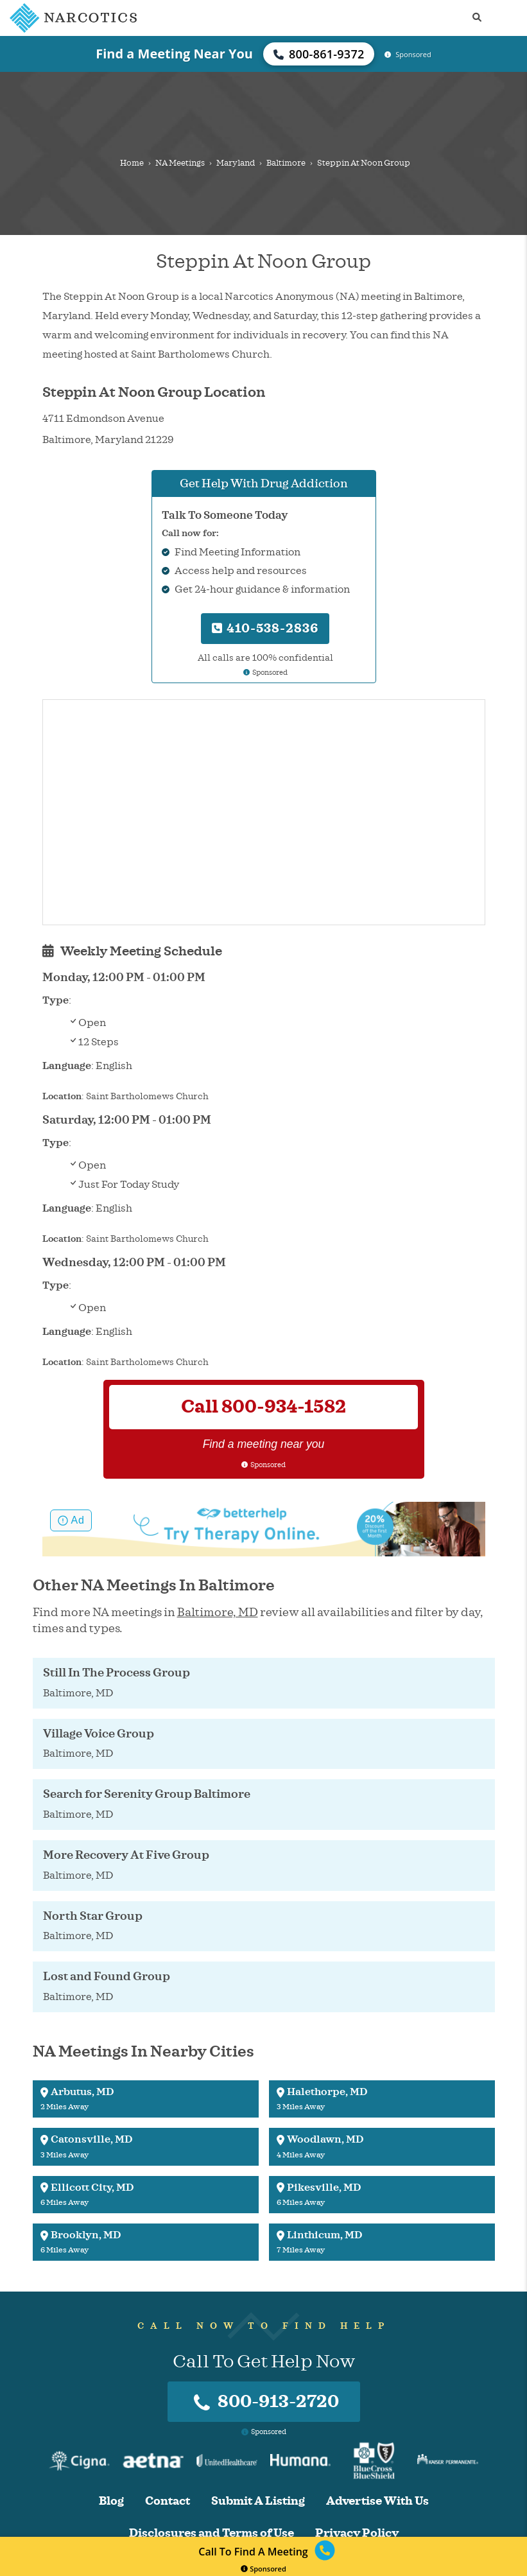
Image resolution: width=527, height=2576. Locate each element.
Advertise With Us (377, 2501)
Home (132, 163)
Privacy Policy (357, 2533)
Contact (167, 2501)
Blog (111, 2501)
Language (66, 1065)
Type (55, 1000)
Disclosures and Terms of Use (211, 2533)
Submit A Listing (258, 2501)
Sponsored (263, 2568)
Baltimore (286, 163)
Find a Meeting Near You (174, 53)
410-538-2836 (265, 628)
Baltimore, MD (217, 1612)
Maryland (235, 163)
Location (62, 1096)
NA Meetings (180, 163)
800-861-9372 (319, 54)
